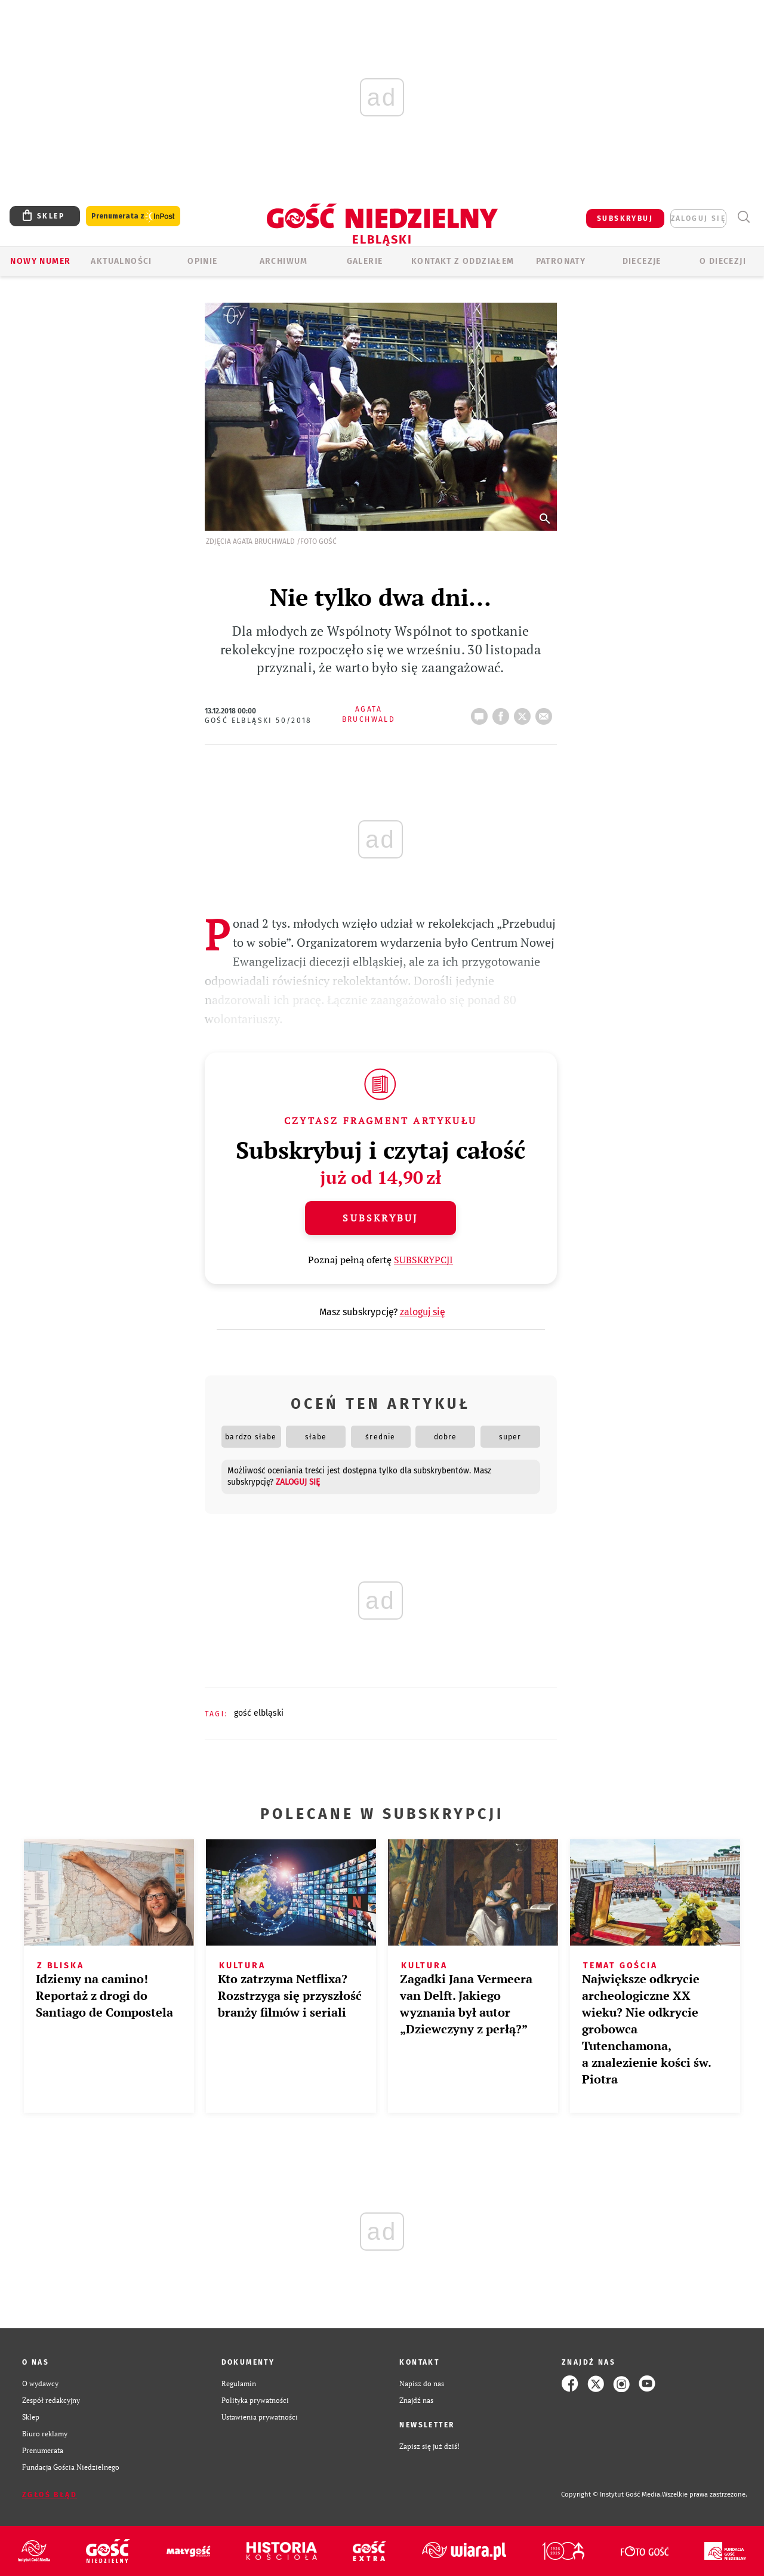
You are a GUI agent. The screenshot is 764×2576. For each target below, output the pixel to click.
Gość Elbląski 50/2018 (258, 720)
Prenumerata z (133, 216)
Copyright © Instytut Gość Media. (611, 2494)
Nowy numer (40, 261)
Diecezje (642, 261)
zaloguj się (698, 218)
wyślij (546, 713)
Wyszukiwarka (743, 217)
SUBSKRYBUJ (625, 218)
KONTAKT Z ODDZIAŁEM (463, 261)
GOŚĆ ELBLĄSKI (259, 1713)
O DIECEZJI (723, 261)
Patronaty (561, 261)
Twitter (524, 713)
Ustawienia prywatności (259, 2416)
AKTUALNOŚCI (121, 261)
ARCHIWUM (284, 261)
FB (503, 713)
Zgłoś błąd (49, 2495)
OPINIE (202, 261)
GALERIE (365, 261)
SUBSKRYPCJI (423, 1259)
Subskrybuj (380, 1217)
